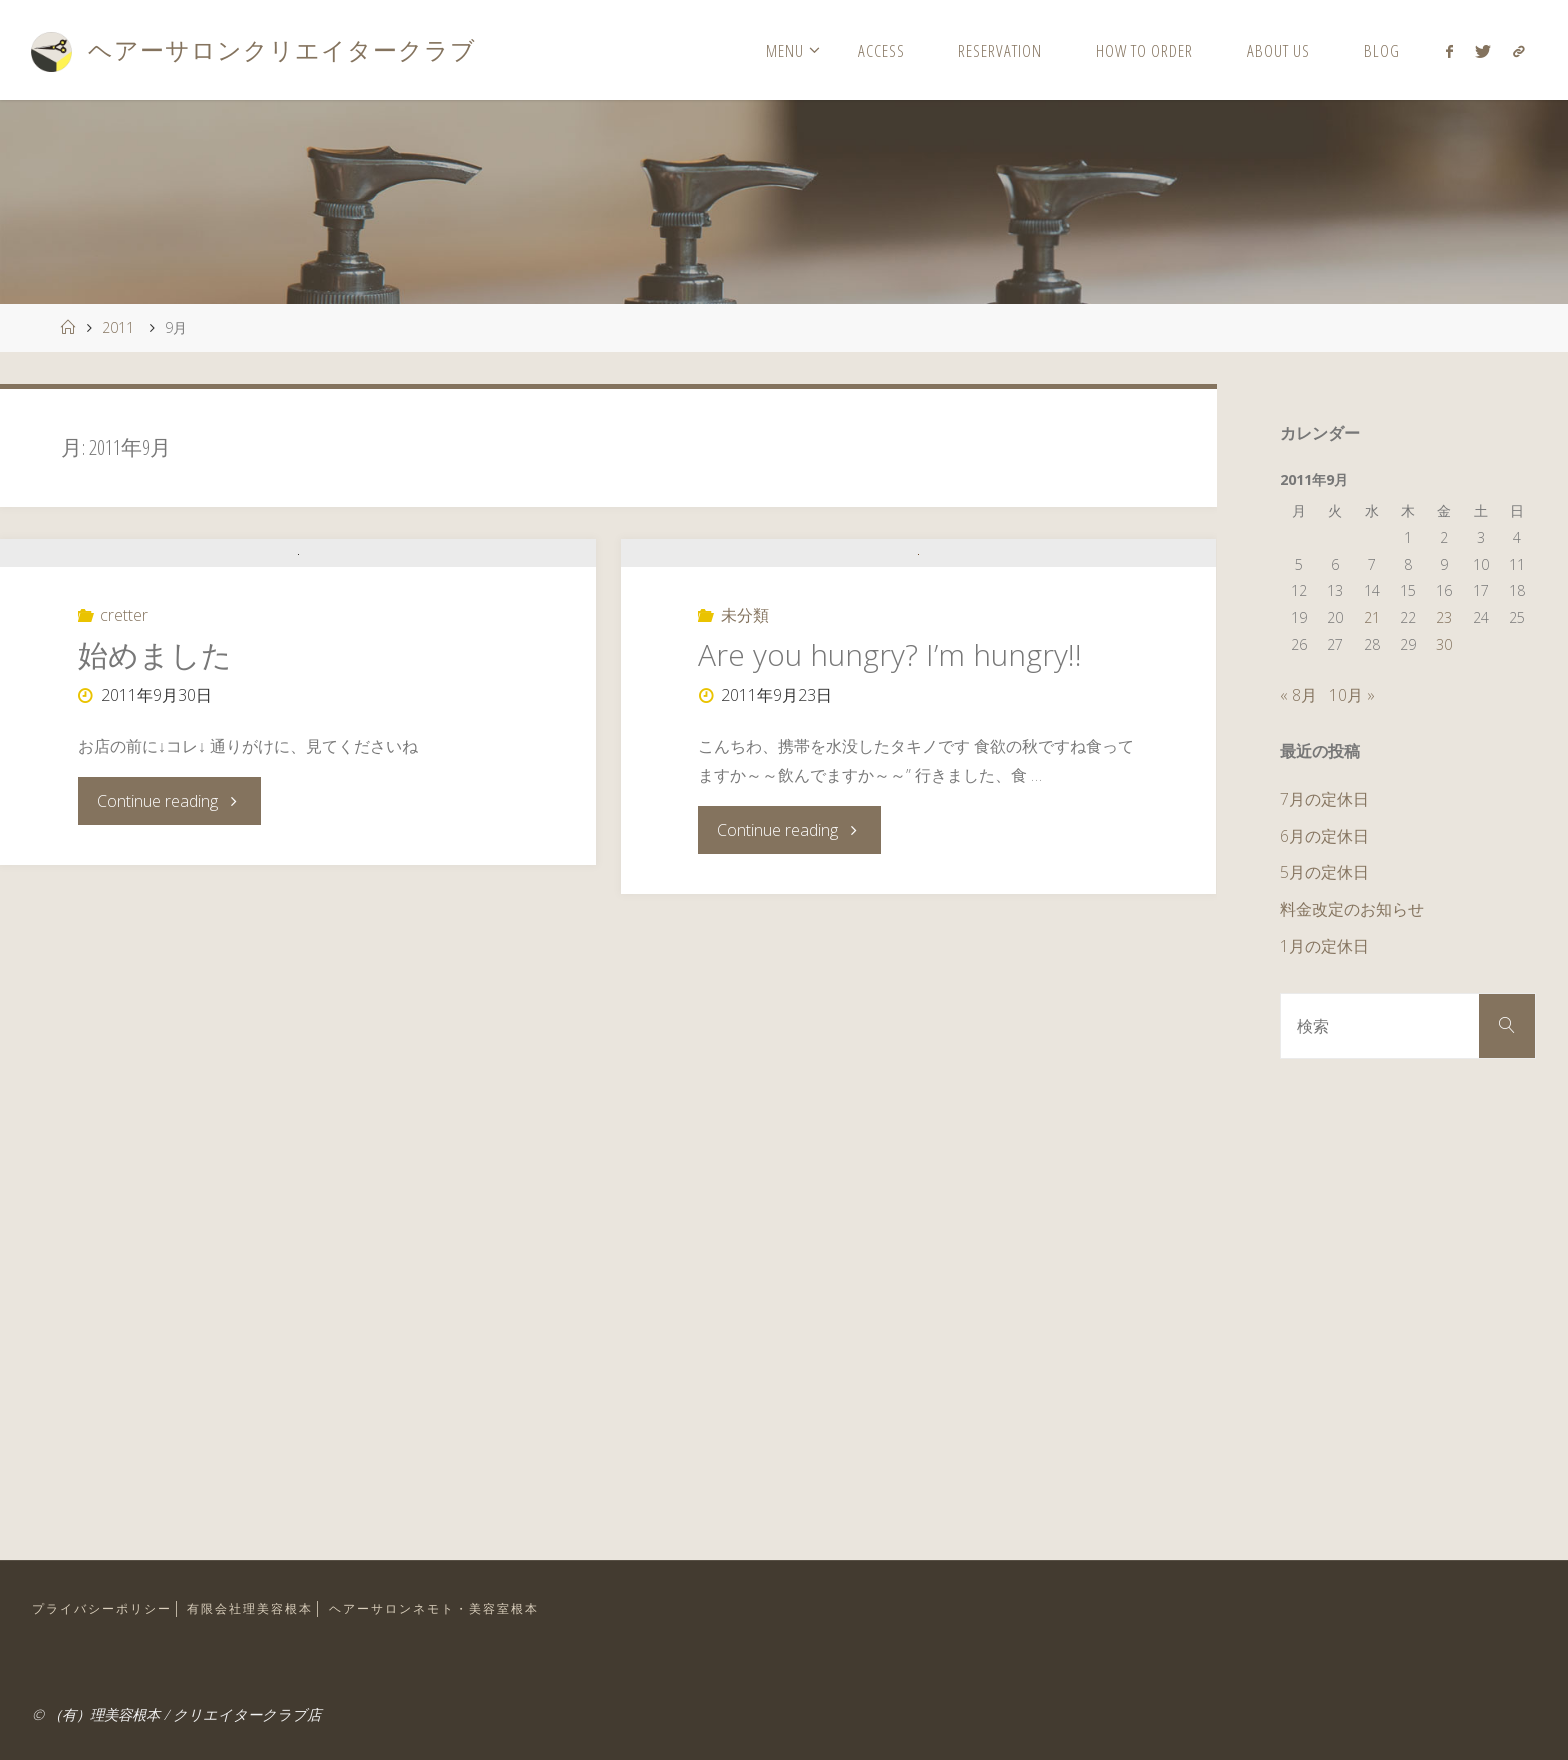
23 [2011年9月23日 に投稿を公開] (1444, 617)
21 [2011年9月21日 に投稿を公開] (1372, 617)
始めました (155, 758)
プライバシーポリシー (107, 1608)
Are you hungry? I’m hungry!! (890, 791)
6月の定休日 (1324, 836)
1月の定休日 (1324, 946)
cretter (124, 719)
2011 (118, 327)
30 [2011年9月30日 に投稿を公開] (1444, 644)
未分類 (745, 752)
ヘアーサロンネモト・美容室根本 (460, 1608)
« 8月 (1298, 695)
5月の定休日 (1324, 872)
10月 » (1352, 695)
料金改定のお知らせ (1352, 909)
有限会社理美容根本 (264, 1608)
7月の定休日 (1324, 799)
